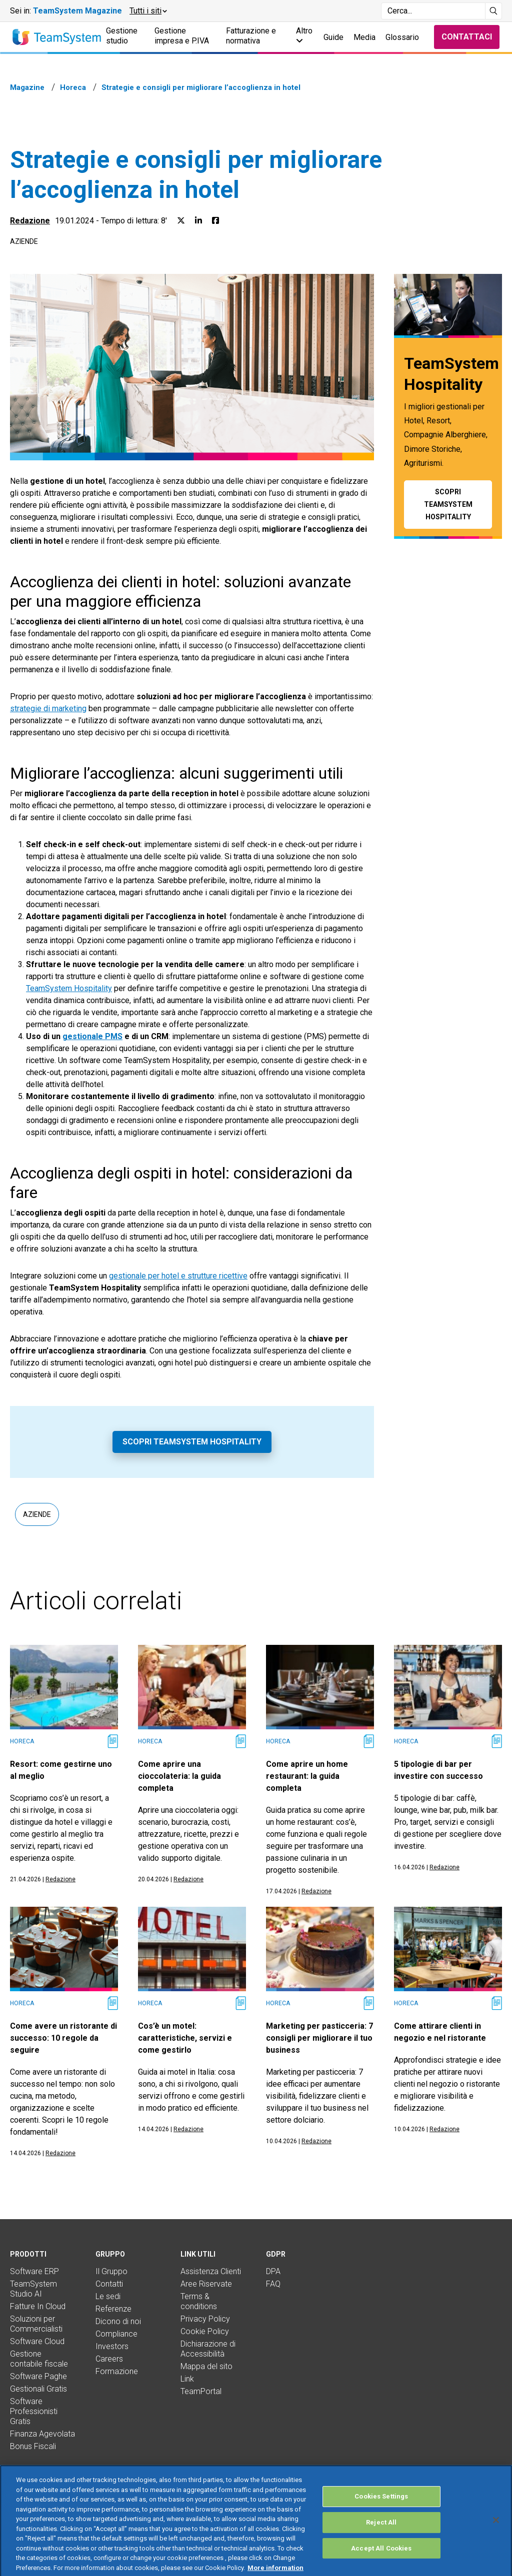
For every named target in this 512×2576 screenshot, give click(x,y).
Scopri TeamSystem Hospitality (192, 1441)
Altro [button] (304, 35)
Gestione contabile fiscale (39, 2359)
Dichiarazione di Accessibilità (208, 2349)
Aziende (24, 241)
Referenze (114, 2309)
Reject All (381, 2543)
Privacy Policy (205, 2319)
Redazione (30, 220)
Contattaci (467, 36)
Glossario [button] (402, 37)
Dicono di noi (118, 2321)
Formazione (117, 2371)
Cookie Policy (204, 2331)
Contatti (109, 2284)
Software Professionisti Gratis (34, 2411)
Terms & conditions (198, 2301)
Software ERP (34, 2271)
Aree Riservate (206, 2284)
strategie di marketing (48, 708)
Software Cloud (37, 2341)
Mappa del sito (206, 2366)
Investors (112, 2346)
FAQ (273, 2284)
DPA (273, 2271)
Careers (109, 2359)
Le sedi (108, 2296)
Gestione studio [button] (122, 35)
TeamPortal (201, 2391)
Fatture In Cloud (38, 2306)
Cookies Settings (381, 2517)
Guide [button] (334, 37)
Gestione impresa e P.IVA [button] (181, 35)
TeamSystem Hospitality (69, 988)
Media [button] (365, 37)
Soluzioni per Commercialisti (36, 2324)
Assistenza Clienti (210, 2271)
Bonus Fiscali (33, 2446)
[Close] (496, 2541)
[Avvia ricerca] (494, 10)
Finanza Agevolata (42, 2434)
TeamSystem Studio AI (33, 2289)
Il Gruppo (112, 2271)
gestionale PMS (92, 1036)
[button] (148, 11)
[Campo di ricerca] (433, 10)
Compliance (117, 2334)
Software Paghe (38, 2376)
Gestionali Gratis (38, 2389)
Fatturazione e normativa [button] (251, 35)
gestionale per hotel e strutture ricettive (178, 1276)
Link (187, 2379)
